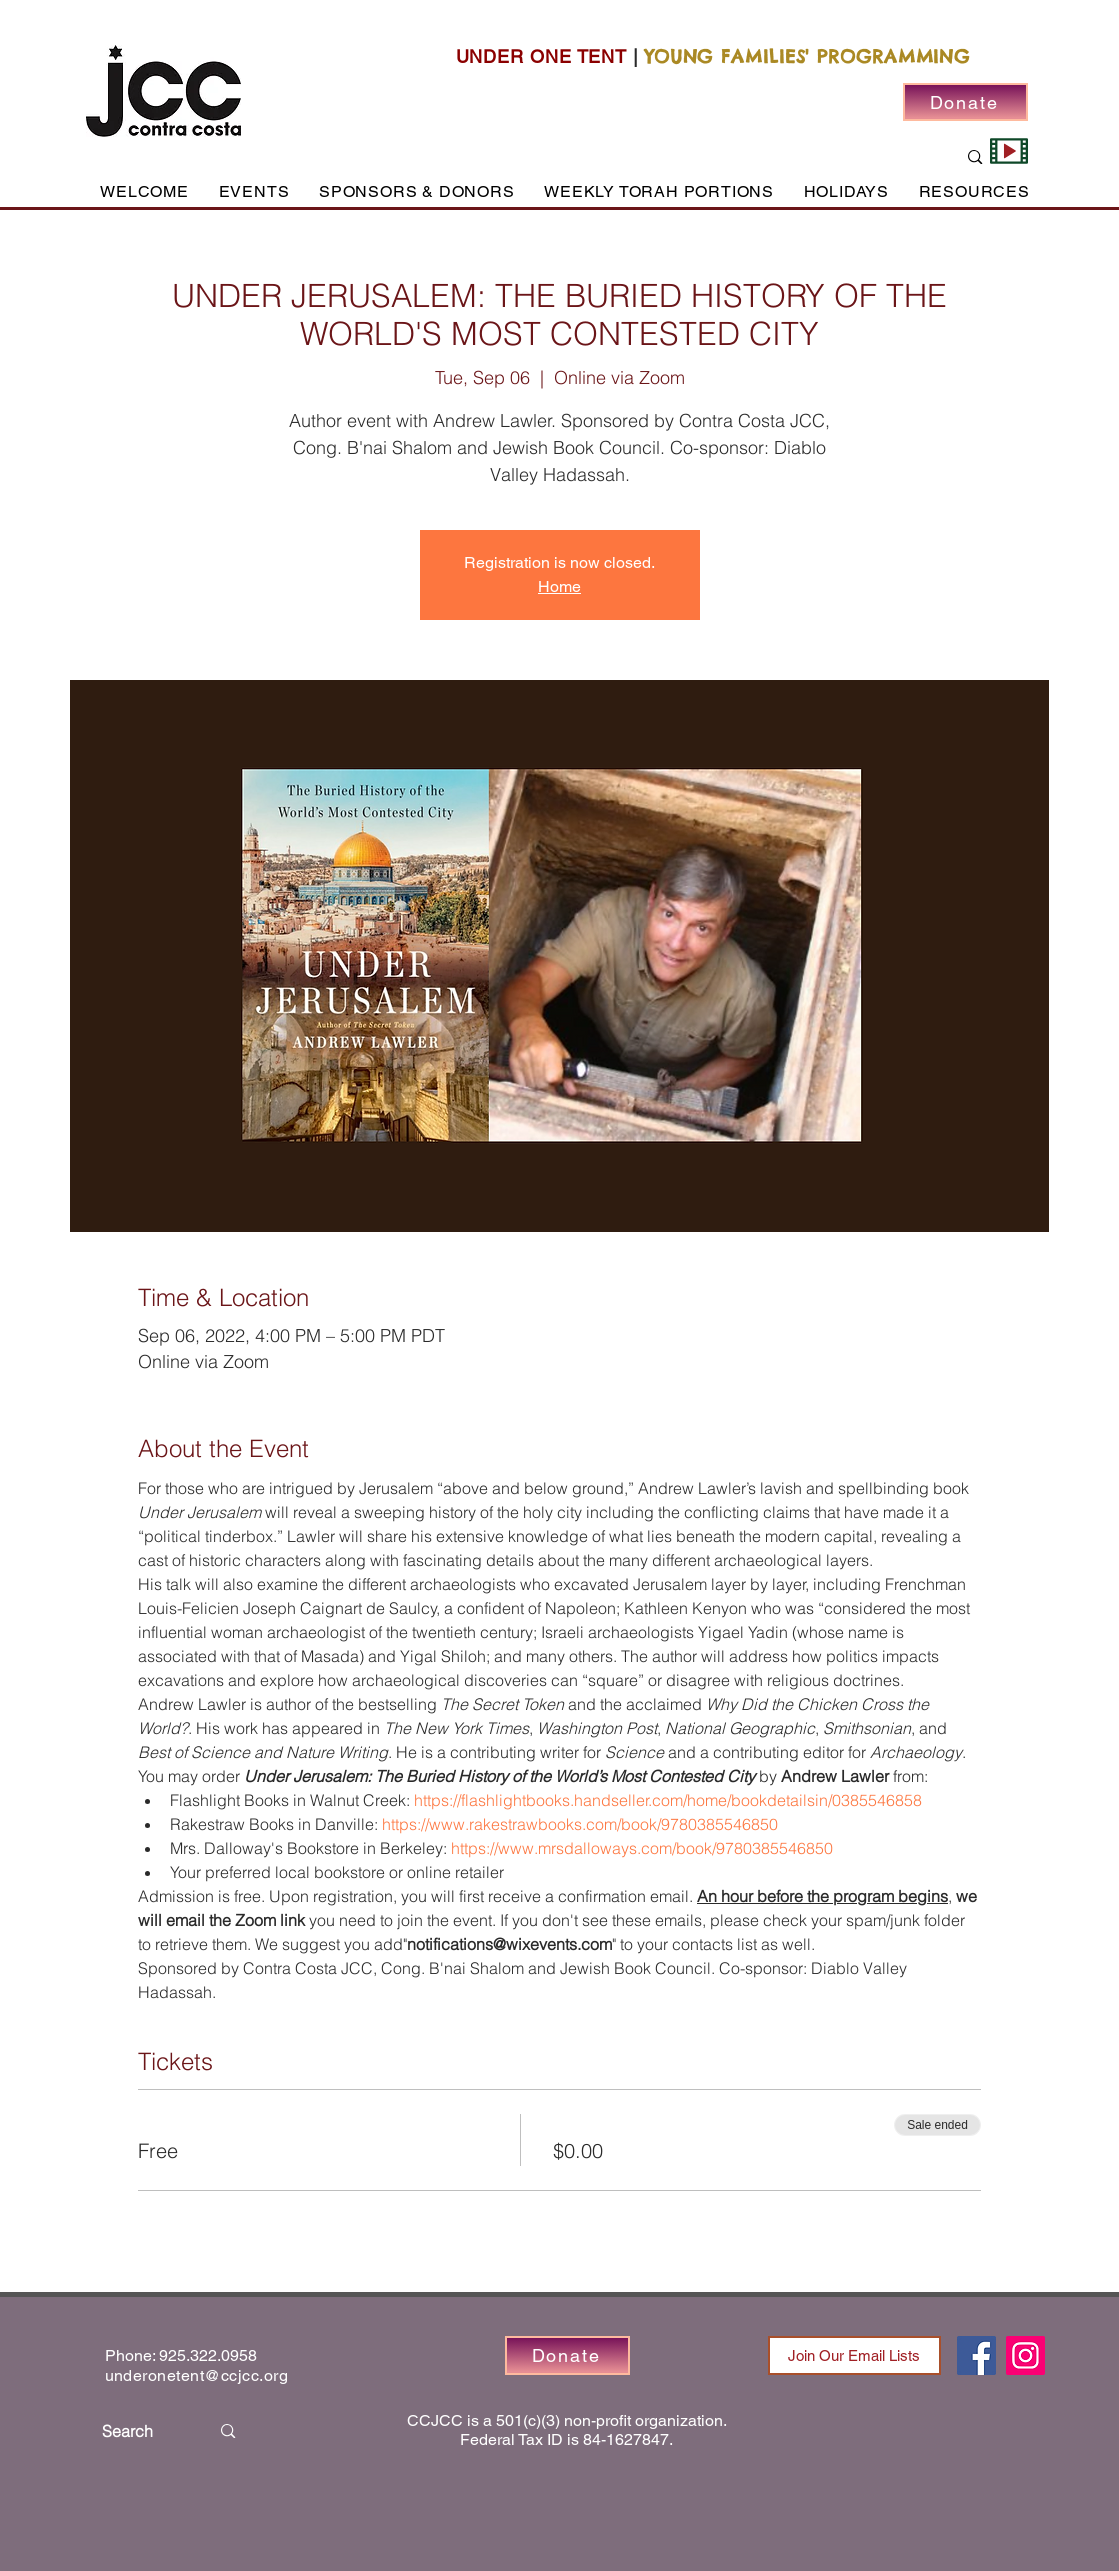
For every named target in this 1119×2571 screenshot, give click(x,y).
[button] (254, 191)
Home (559, 586)
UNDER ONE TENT (542, 56)
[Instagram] (1025, 2355)
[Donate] (965, 102)
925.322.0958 (208, 2355)
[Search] (141, 2431)
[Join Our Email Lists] (854, 2355)
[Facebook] (976, 2355)
